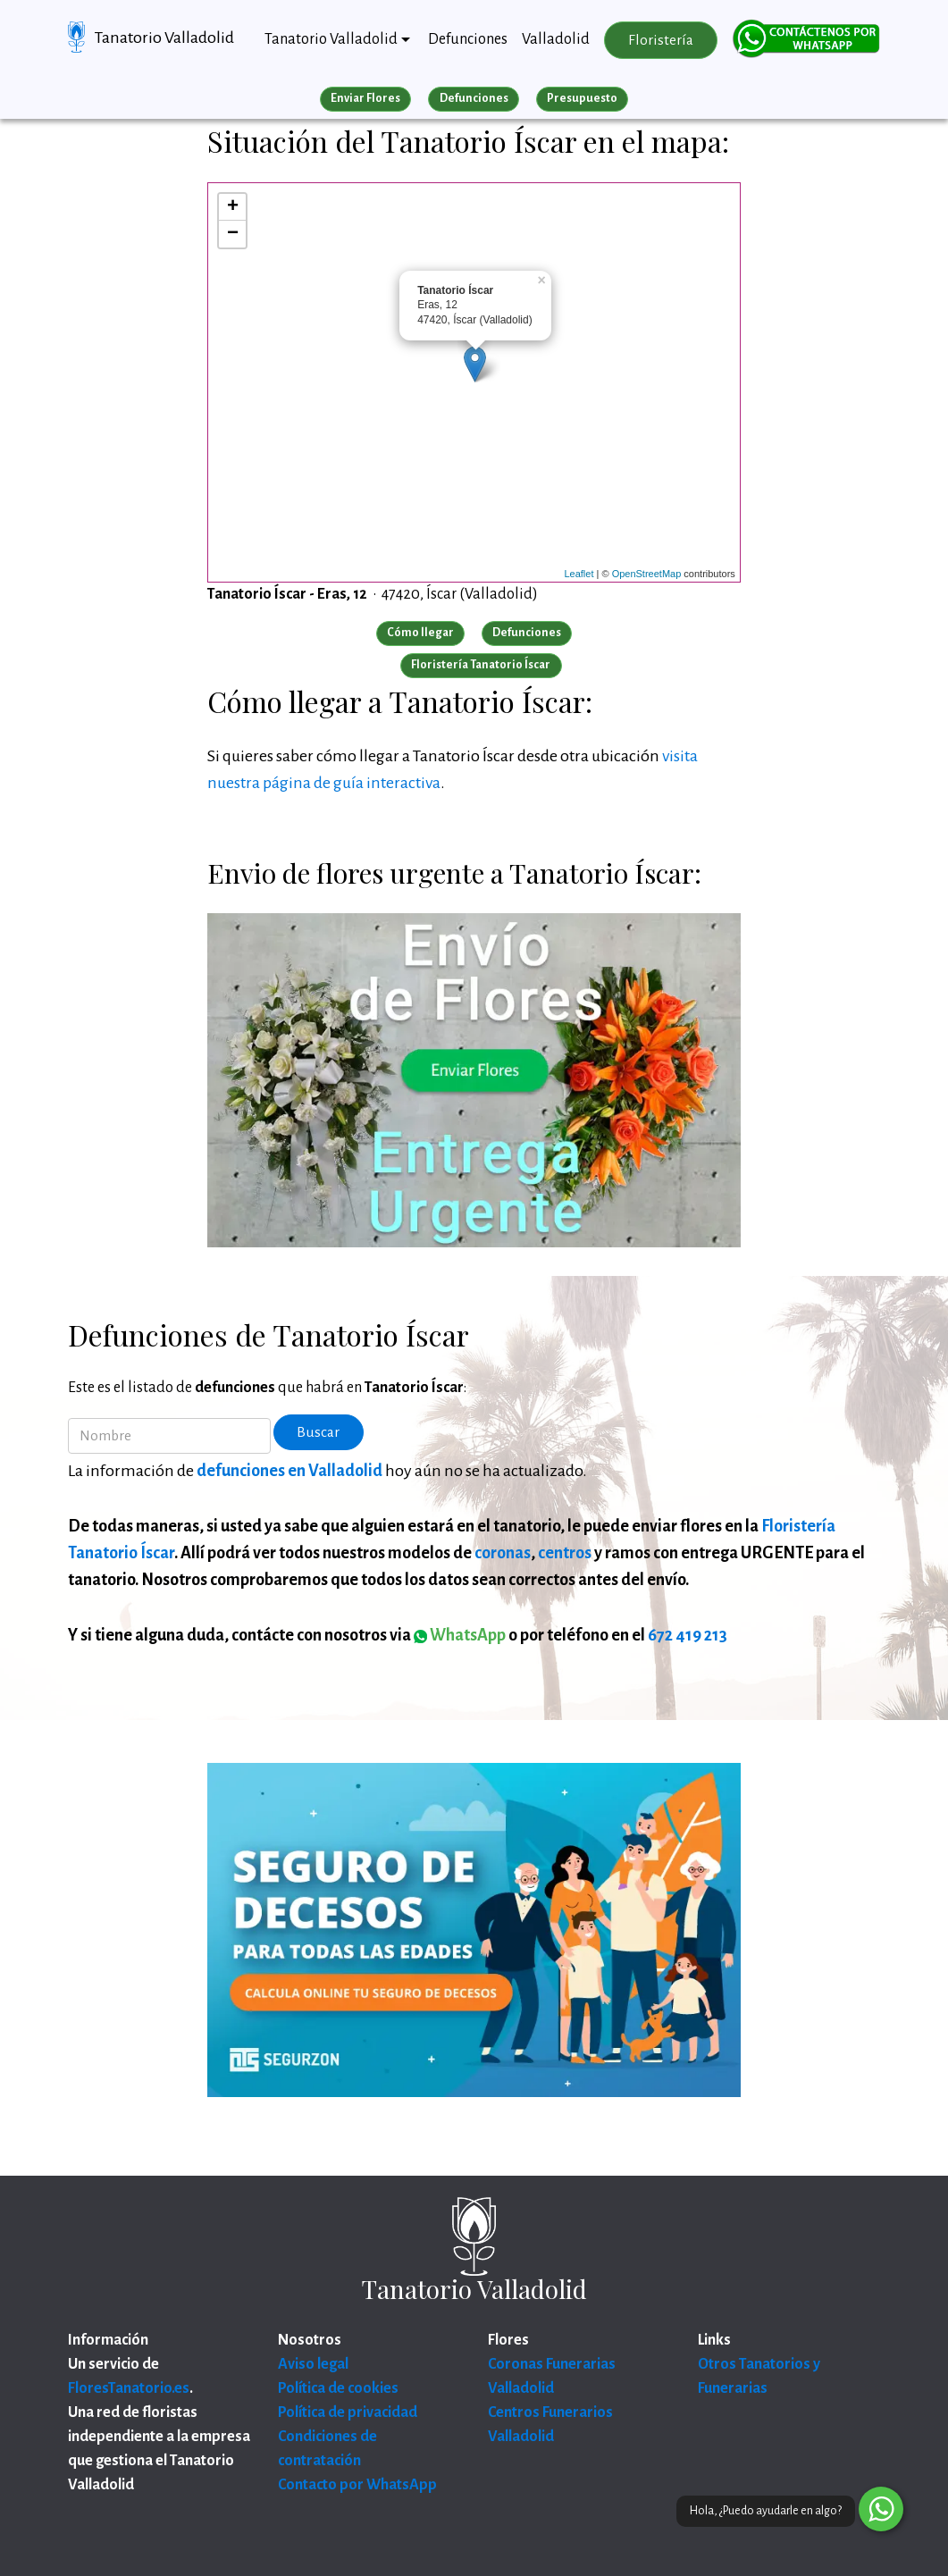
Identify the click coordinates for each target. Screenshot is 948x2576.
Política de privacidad (347, 2412)
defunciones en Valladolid (289, 1471)
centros (564, 1553)
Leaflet (578, 573)
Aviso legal (313, 2364)
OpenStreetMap (647, 573)
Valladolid (556, 39)
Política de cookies (338, 2388)
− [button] (233, 234)
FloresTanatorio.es (128, 2388)
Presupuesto (582, 98)
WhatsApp (460, 1635)
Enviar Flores (365, 98)
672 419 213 (687, 1635)
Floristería (660, 40)
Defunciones (468, 39)
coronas (502, 1553)
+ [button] (233, 207)
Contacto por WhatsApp (357, 2485)
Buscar (318, 1432)
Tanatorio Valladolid (164, 37)
